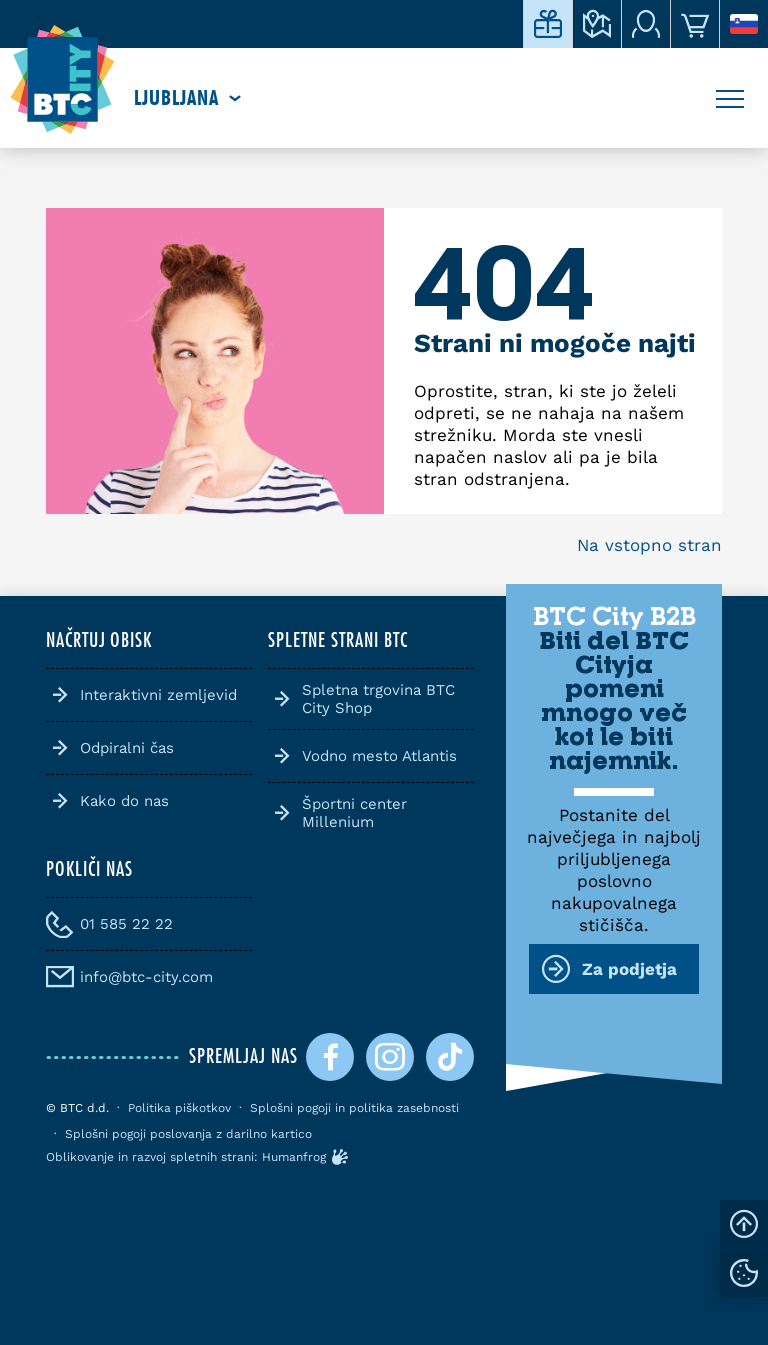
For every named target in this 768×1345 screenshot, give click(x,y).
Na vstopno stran (649, 545)
